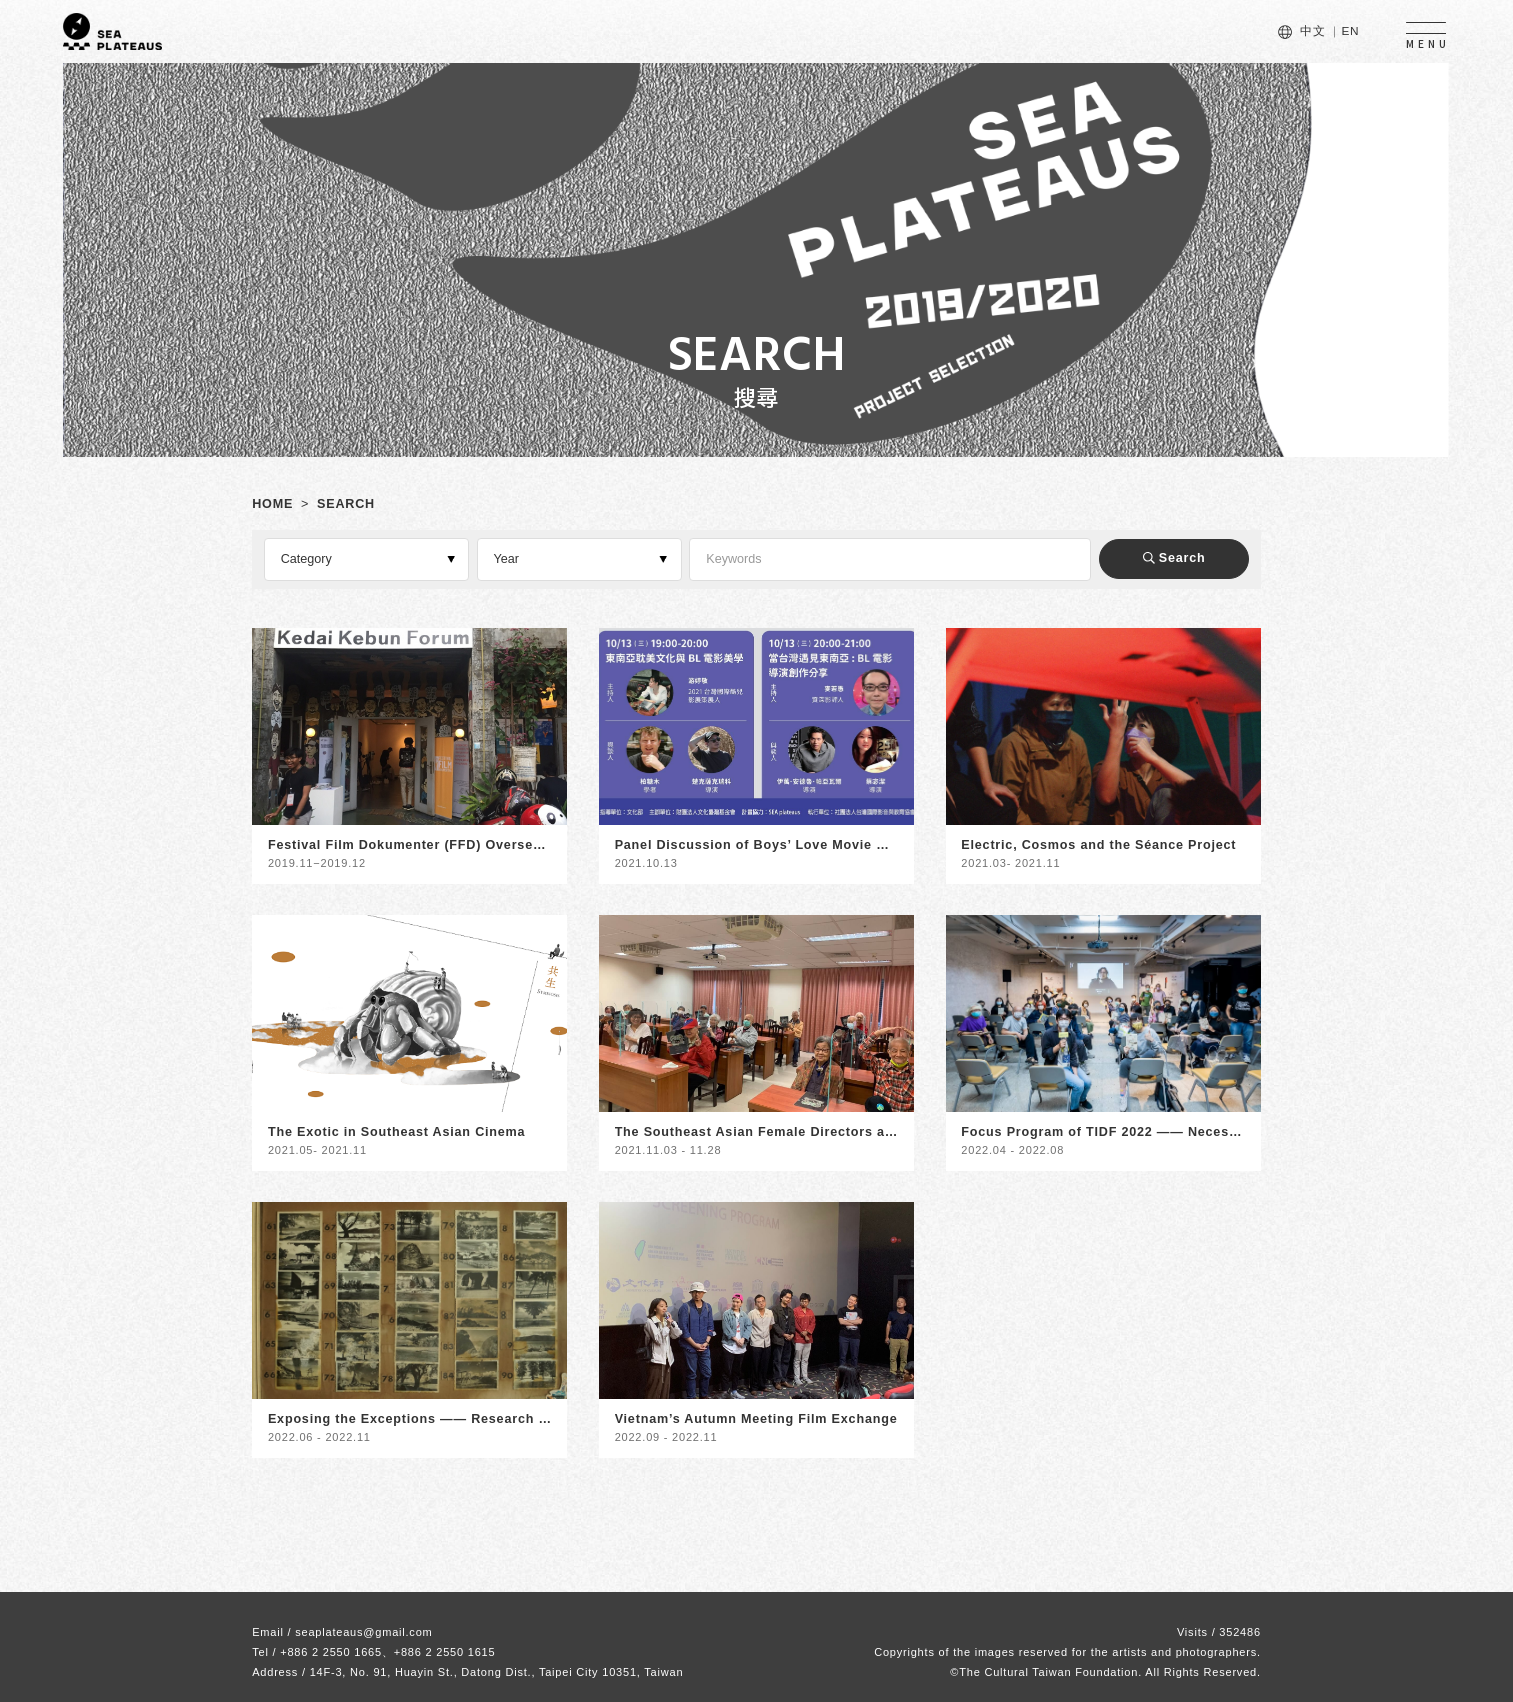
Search (1174, 558)
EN (1350, 31)
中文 (1313, 31)
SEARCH (346, 504)
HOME (272, 504)
